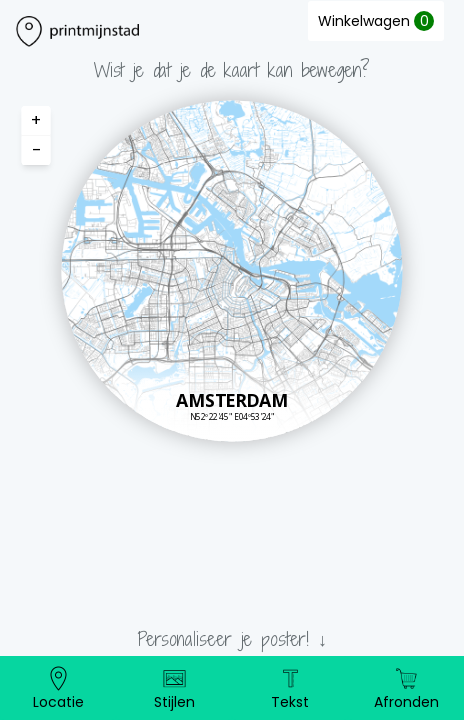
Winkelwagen (376, 21)
